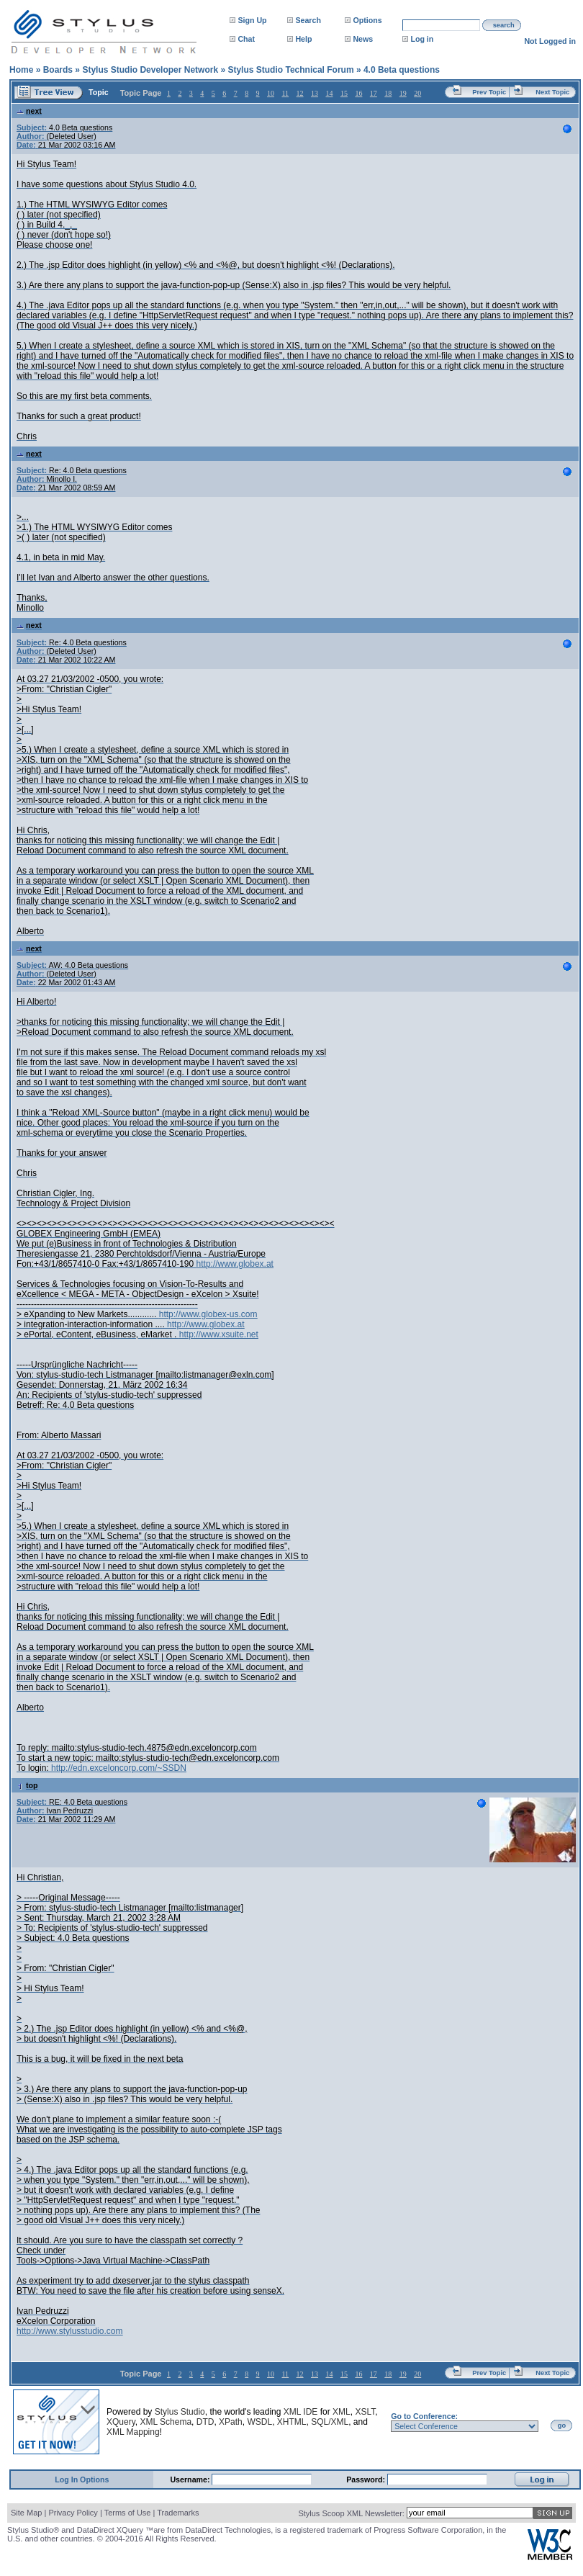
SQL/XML (329, 2422)
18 (388, 93)
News (363, 39)
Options (367, 20)
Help (303, 39)
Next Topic (552, 92)
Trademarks (178, 2512)
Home (21, 70)
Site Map (26, 2512)
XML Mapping (133, 2432)
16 (358, 93)
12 (300, 93)
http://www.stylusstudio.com (69, 2331)
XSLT (365, 2412)
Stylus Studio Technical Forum (290, 70)
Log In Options (82, 2479)
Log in (421, 39)
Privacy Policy (72, 2512)
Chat (246, 39)
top (27, 1785)
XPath (231, 2422)
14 (329, 93)
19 (403, 93)
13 (314, 93)
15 (344, 93)
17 (373, 93)
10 (270, 93)
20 (417, 93)
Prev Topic (489, 92)
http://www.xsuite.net (218, 1334)
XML (342, 2412)
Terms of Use (127, 2512)
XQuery (121, 2422)
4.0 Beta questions (401, 70)
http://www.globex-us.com (208, 1314)
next (29, 111)
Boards (58, 70)
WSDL (259, 2422)
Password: (366, 2479)
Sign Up (252, 20)
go (562, 2425)
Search (308, 20)
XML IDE (301, 2412)
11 (285, 93)
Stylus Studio (180, 2412)
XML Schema (165, 2422)
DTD (205, 2422)
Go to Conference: (424, 2416)
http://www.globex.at (235, 1264)
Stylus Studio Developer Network (150, 70)
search (504, 25)
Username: (191, 2479)
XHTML (292, 2422)
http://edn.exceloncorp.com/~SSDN (118, 1768)
